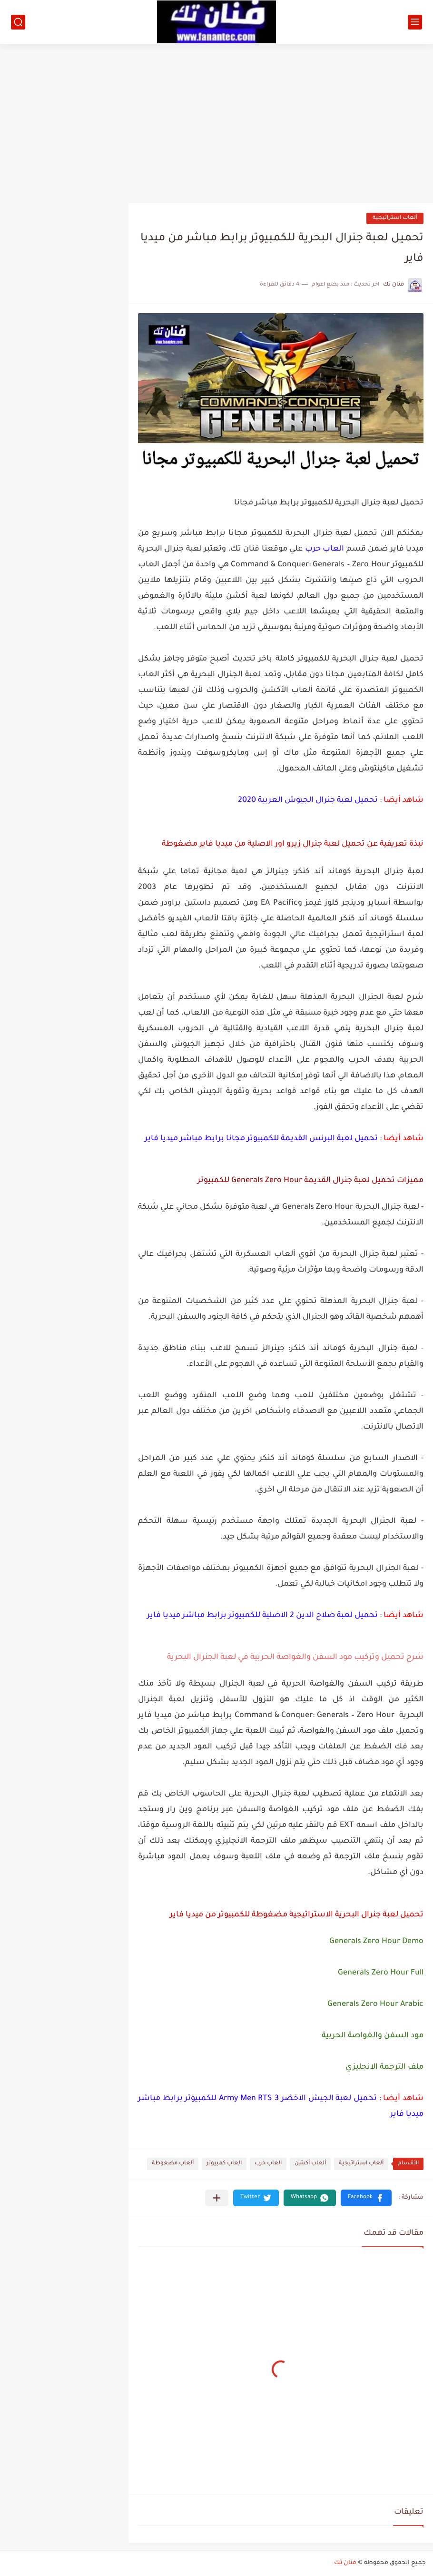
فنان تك (345, 2563)
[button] (366, 2198)
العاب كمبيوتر (224, 2164)
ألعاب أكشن (310, 2164)
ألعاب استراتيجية (395, 218)
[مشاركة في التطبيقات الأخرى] (216, 2198)
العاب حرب (268, 2164)
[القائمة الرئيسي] (415, 22)
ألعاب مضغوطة (173, 2164)
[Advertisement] (216, 120)
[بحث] (18, 22)
